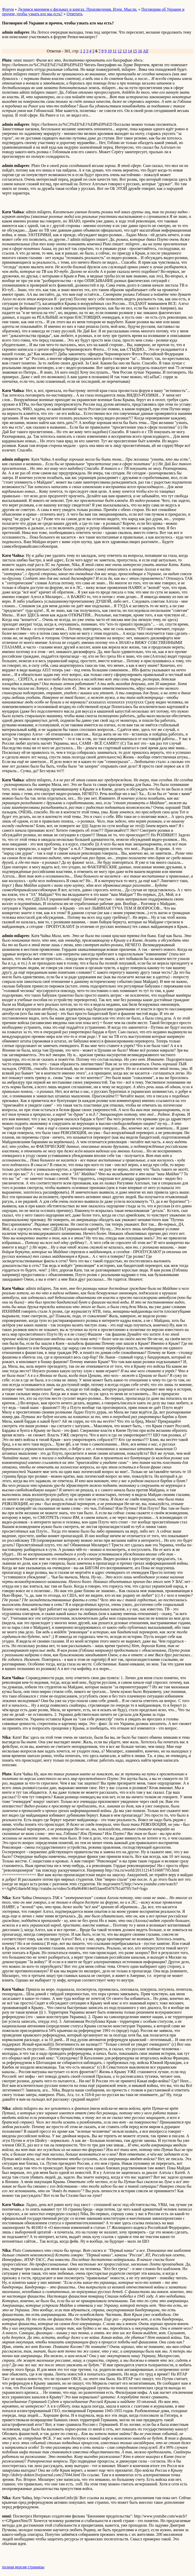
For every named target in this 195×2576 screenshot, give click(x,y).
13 (125, 51)
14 (130, 51)
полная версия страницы (23, 2567)
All (145, 51)
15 (135, 51)
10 (110, 51)
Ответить (75, 14)
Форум (8, 9)
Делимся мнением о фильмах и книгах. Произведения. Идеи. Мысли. (77, 9)
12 (120, 51)
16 (140, 51)
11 (115, 51)
